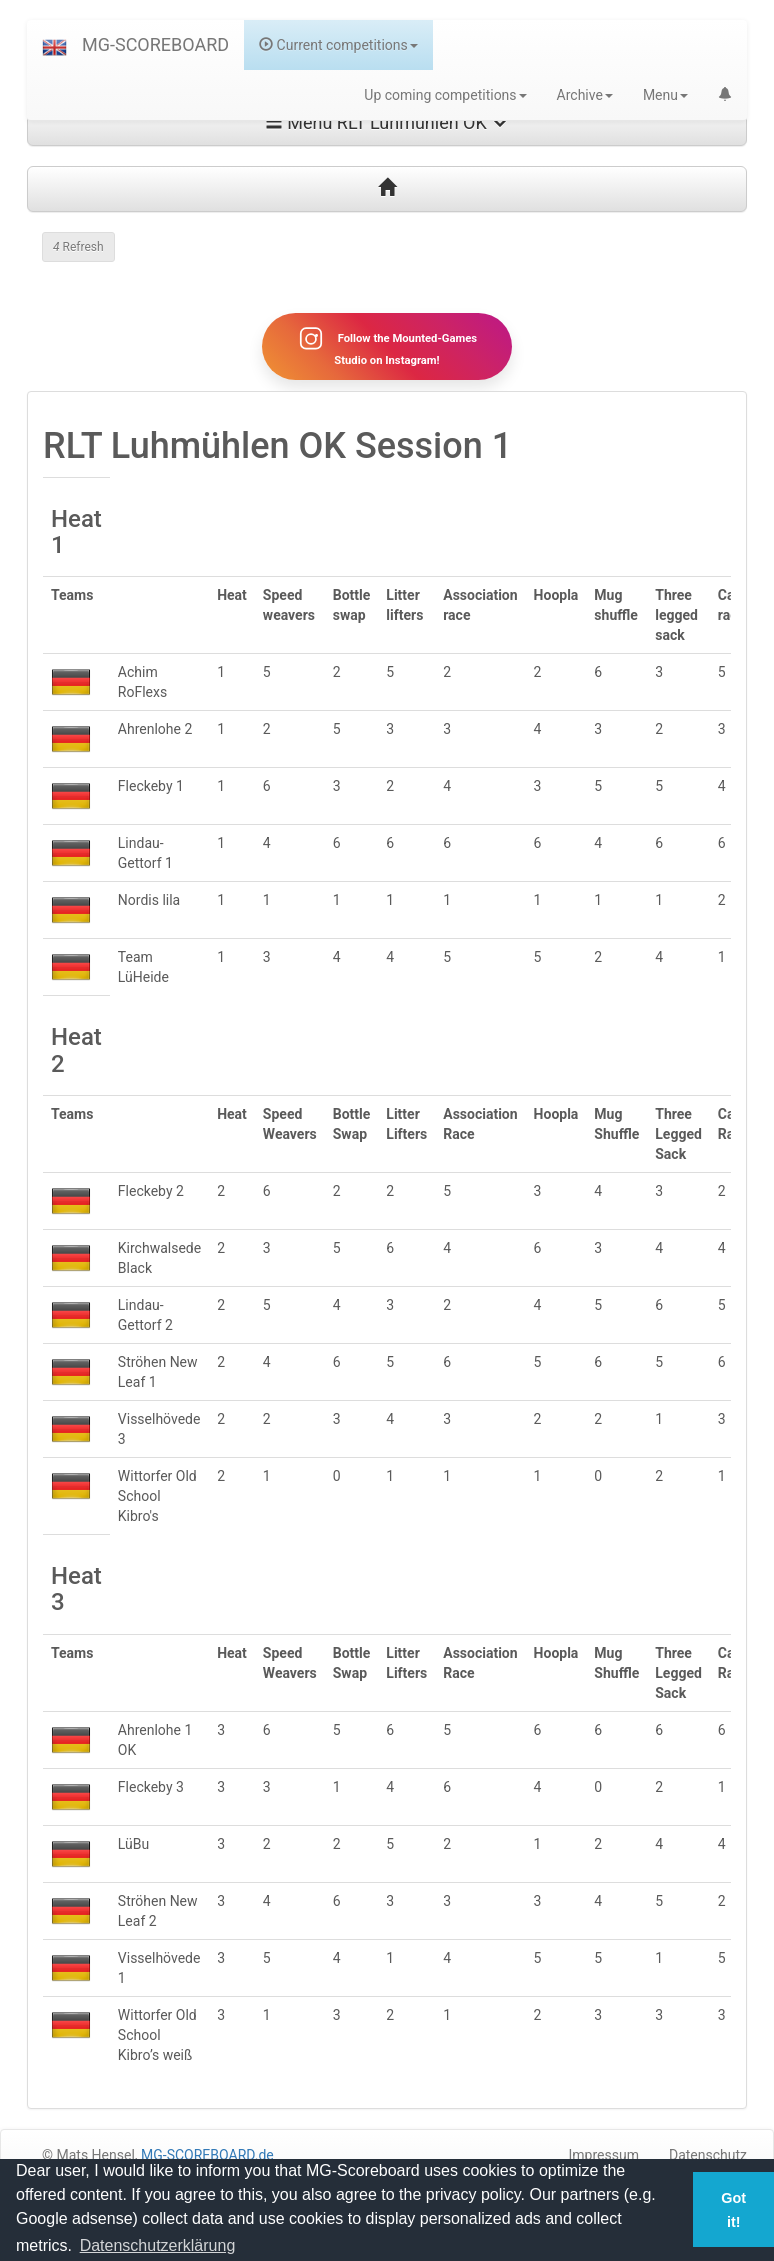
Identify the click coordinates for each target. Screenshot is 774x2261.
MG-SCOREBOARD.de (207, 2155)
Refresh (78, 247)
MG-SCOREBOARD (155, 44)
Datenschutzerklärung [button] (158, 2245)
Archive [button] (585, 95)
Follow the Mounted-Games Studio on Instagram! (387, 346)
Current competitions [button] (338, 45)
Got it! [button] (733, 2210)
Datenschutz (708, 2155)
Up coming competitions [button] (445, 95)
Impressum (604, 2155)
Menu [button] (665, 95)
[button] (54, 45)
